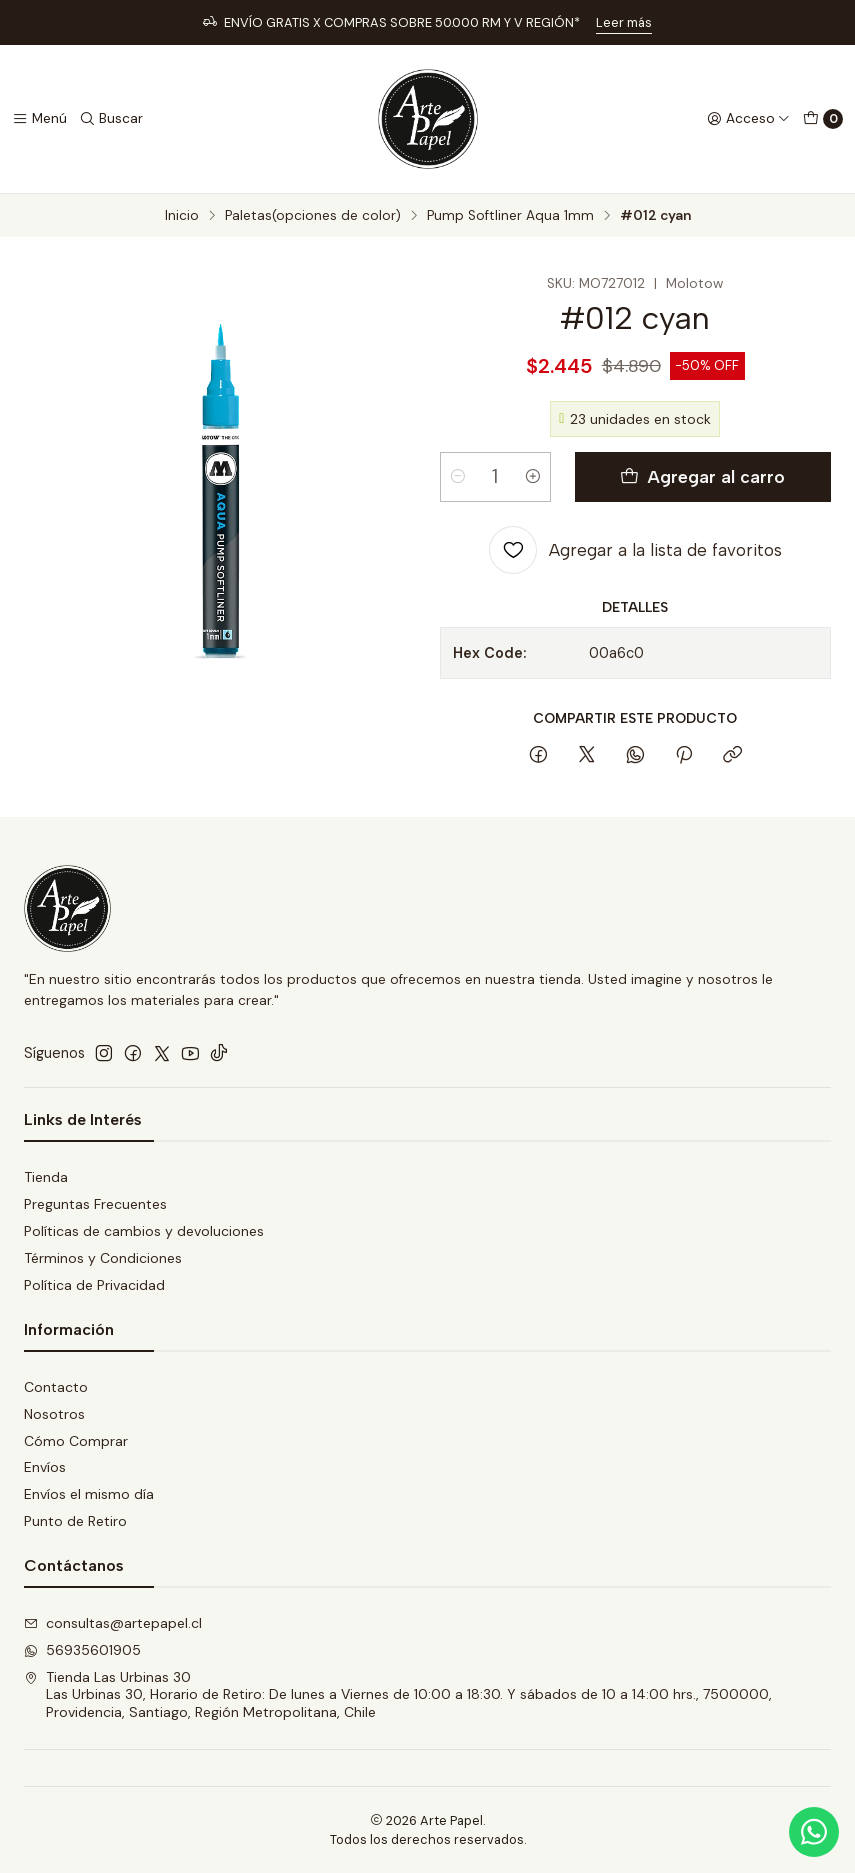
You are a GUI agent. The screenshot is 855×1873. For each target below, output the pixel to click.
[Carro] (823, 119)
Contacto (56, 1387)
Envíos (45, 1467)
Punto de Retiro (75, 1521)
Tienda (46, 1177)
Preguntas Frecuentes (95, 1204)
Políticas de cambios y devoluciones (144, 1231)
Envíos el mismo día (89, 1494)
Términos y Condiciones (103, 1258)
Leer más (624, 22)
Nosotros (54, 1414)
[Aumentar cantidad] (533, 477)
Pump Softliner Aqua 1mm (510, 216)
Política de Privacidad (94, 1285)
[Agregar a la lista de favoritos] (635, 550)
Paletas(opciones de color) (313, 216)
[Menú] (39, 119)
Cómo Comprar (76, 1441)
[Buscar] (111, 119)
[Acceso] (748, 119)
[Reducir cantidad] (458, 477)
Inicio (182, 216)
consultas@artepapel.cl (113, 1623)
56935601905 (82, 1650)
